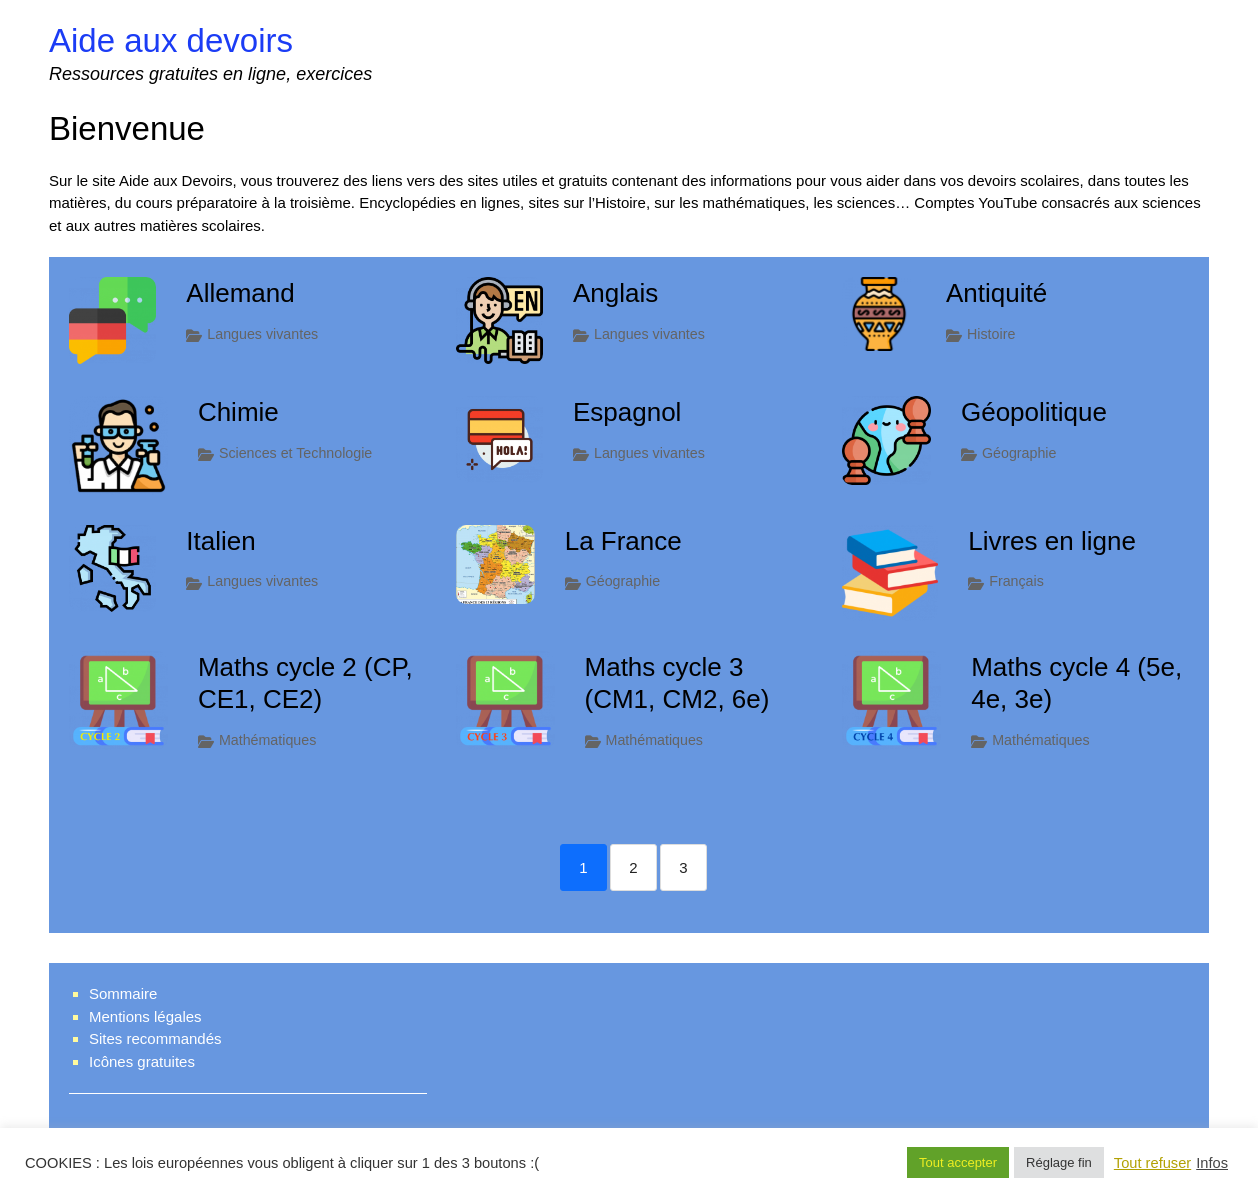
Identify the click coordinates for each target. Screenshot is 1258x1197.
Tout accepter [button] (958, 1162)
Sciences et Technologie (295, 453)
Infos (1212, 1163)
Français (1016, 581)
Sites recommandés (155, 1038)
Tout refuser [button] (1152, 1163)
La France (623, 541)
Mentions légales (145, 1016)
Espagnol (627, 412)
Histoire (991, 334)
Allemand (240, 293)
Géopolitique (1034, 412)
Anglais (615, 293)
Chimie (238, 412)
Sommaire (123, 993)
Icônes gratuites (142, 1061)
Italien (220, 541)
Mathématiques (267, 740)
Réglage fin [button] (1059, 1162)
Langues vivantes (262, 334)
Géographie (1019, 453)
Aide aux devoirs (171, 40)
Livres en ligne (1052, 541)
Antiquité (996, 293)
